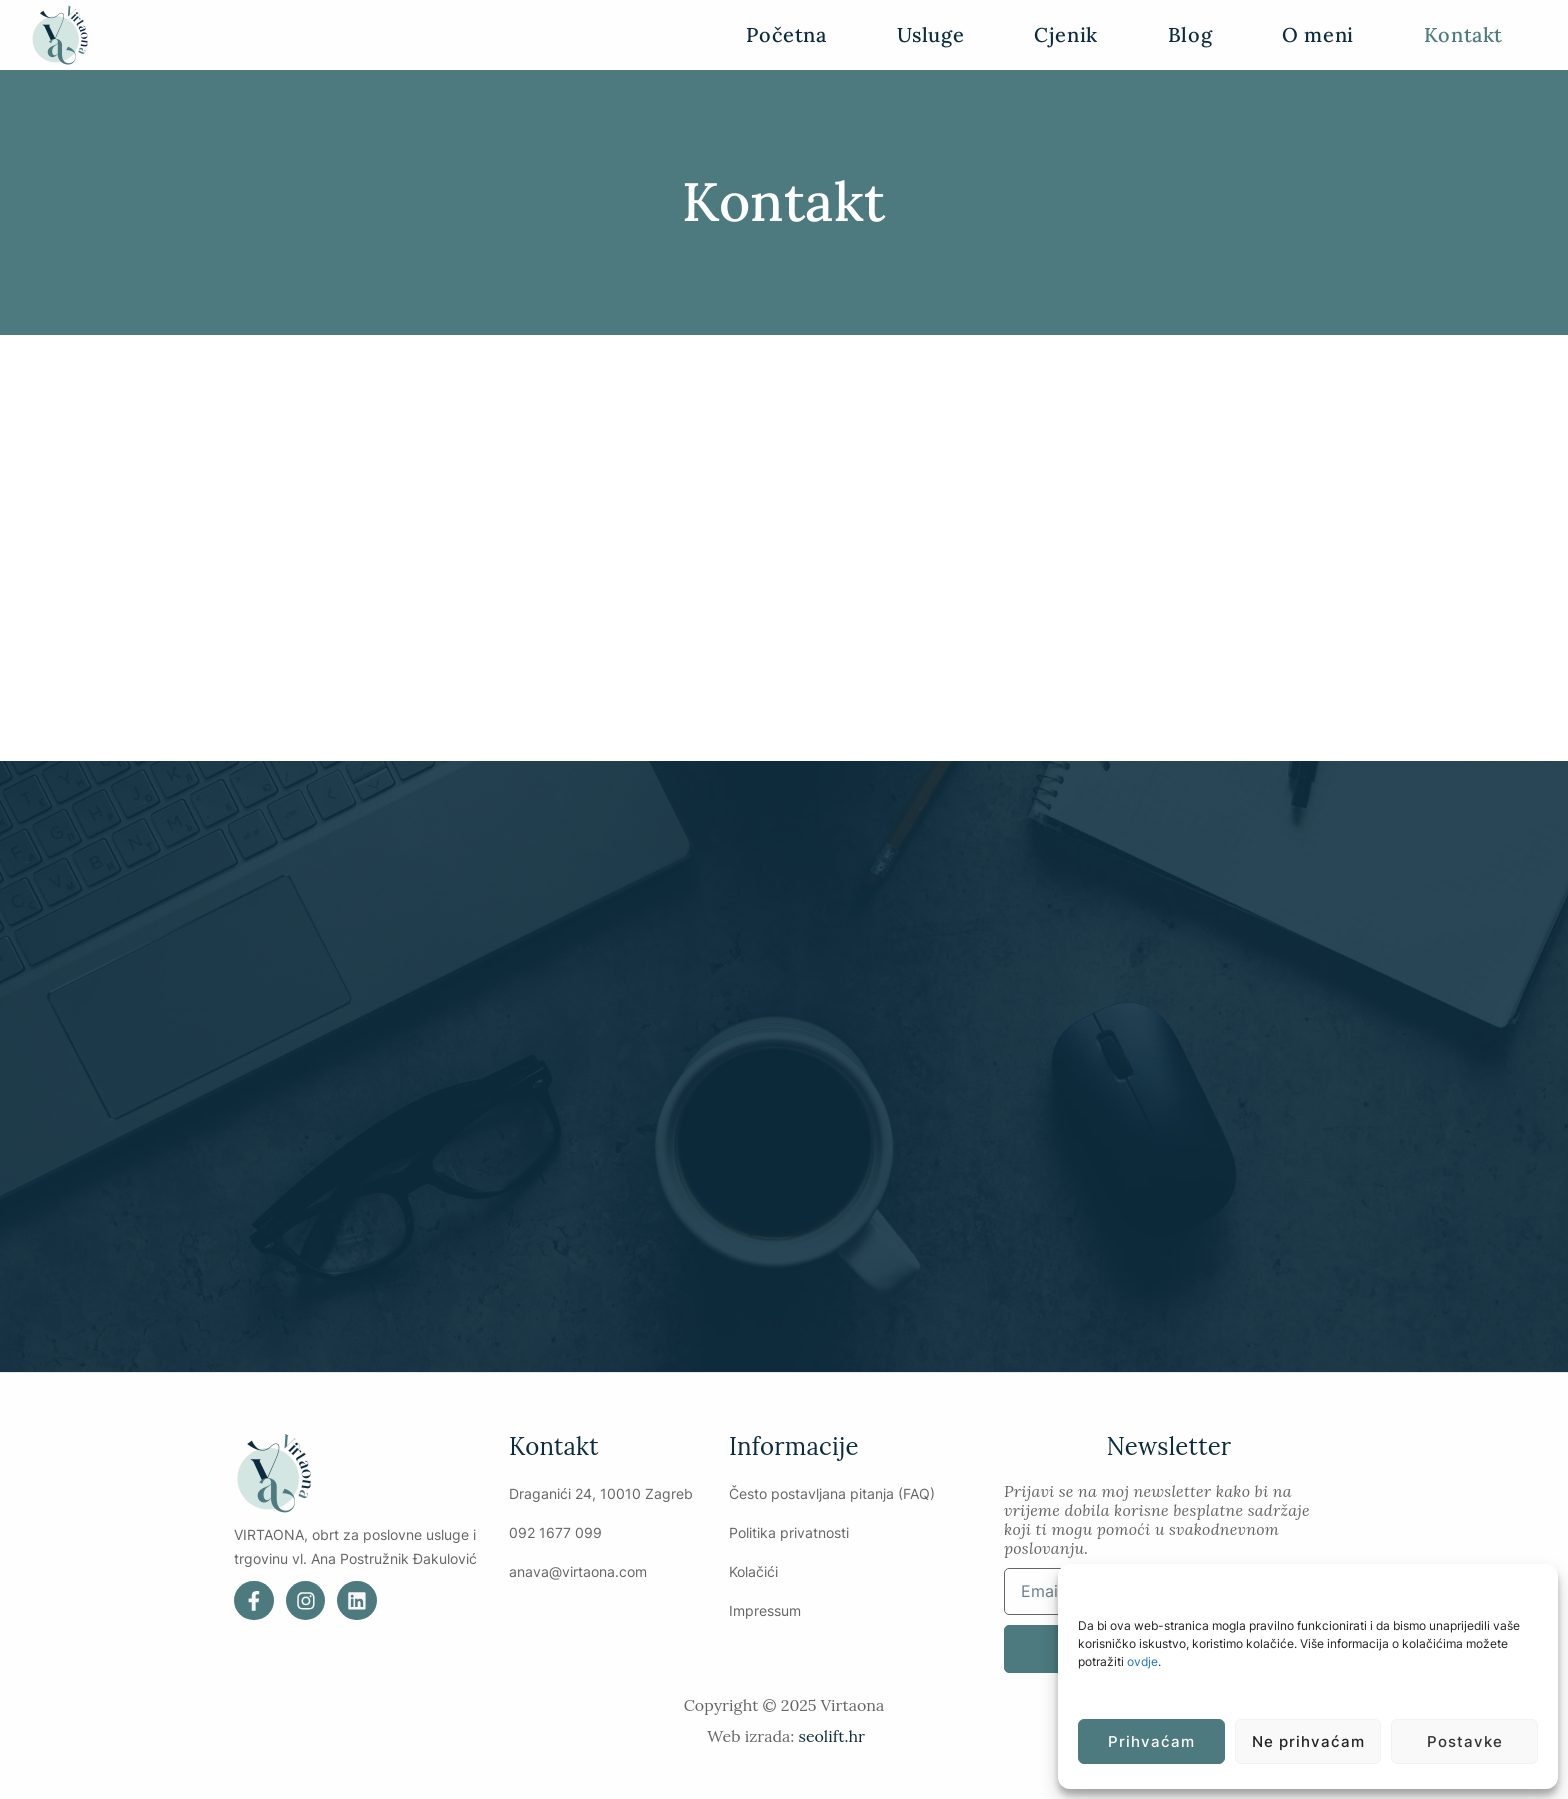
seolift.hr (831, 1737)
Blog (1190, 34)
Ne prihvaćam (1308, 1741)
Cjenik (1066, 34)
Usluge (931, 34)
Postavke (1465, 1741)
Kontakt (1463, 34)
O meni (1318, 34)
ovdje (1142, 1661)
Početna (786, 34)
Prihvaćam (1151, 1741)
